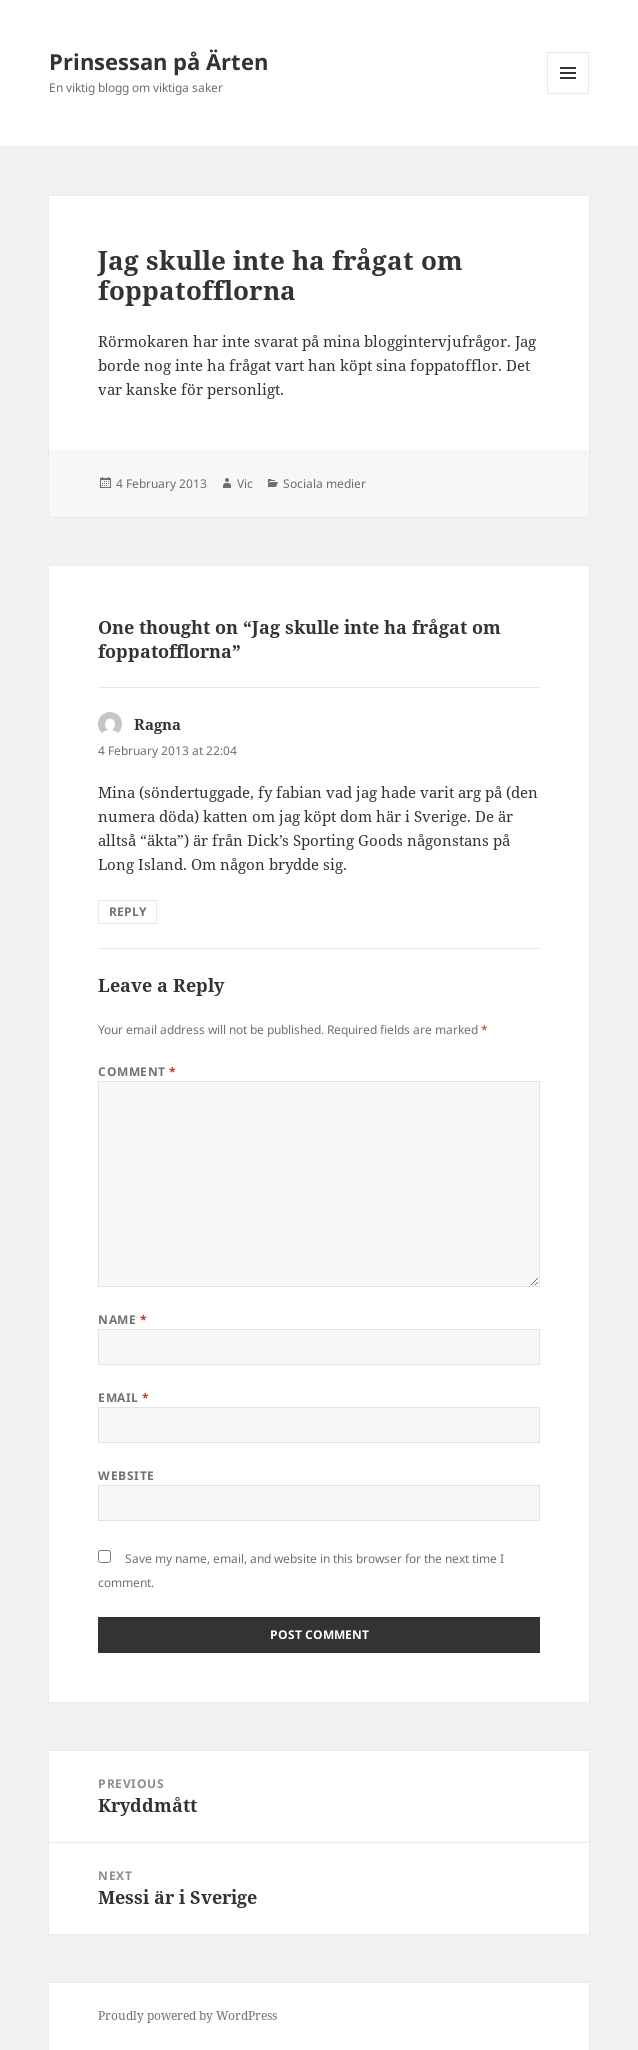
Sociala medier (324, 483)
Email (123, 1397)
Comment (137, 1071)
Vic (245, 483)
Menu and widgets (568, 93)
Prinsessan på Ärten (158, 61)
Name (122, 1319)
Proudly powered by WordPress (187, 2015)
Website (126, 1475)
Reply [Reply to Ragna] (127, 911)
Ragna (157, 724)
